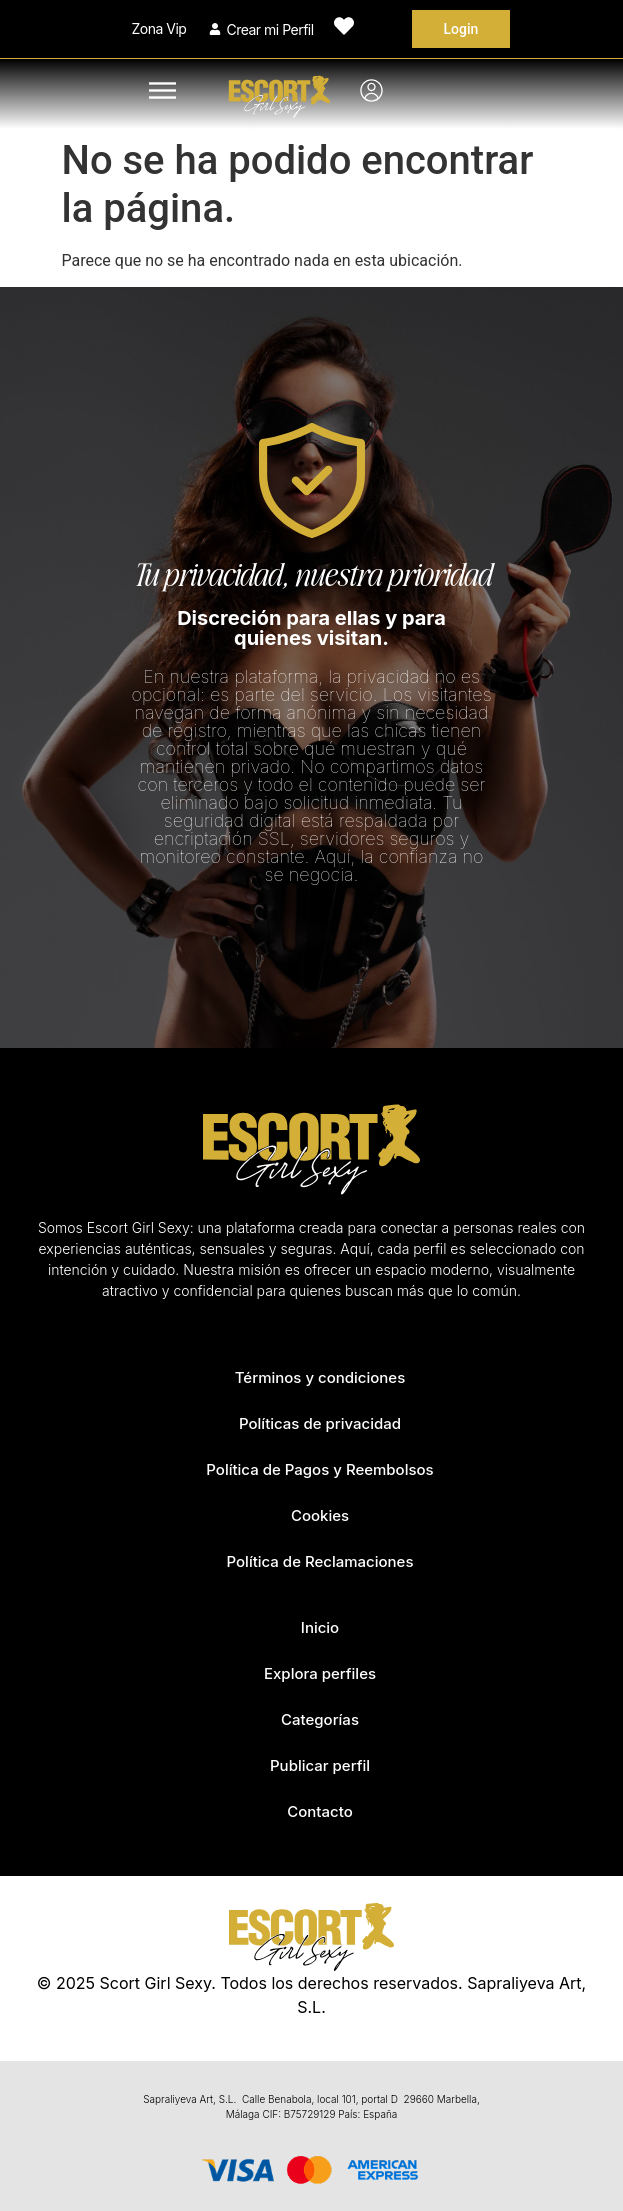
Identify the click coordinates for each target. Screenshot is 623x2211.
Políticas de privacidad (320, 1423)
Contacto (319, 1811)
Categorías (320, 1719)
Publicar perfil (320, 1765)
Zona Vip (159, 28)
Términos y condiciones (320, 1377)
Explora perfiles (320, 1673)
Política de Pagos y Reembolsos (319, 1469)
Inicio (320, 1627)
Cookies (320, 1515)
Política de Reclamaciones (320, 1561)
